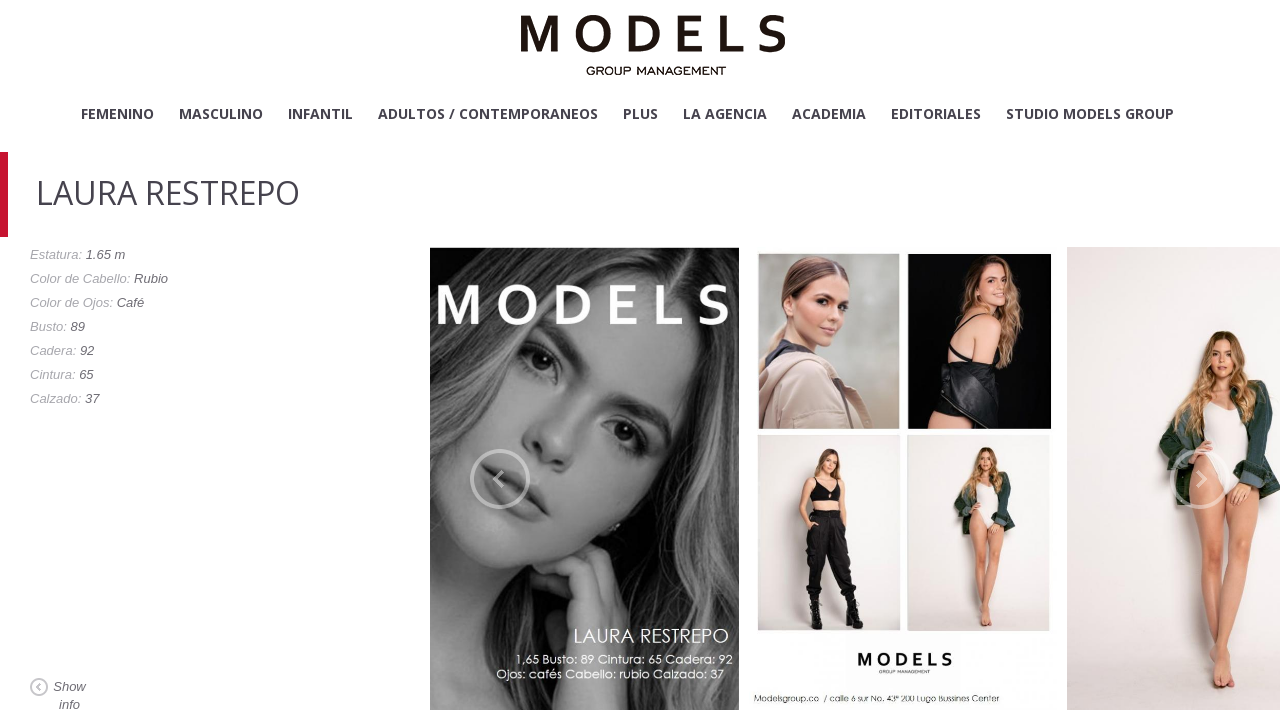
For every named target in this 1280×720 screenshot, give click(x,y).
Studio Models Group (1090, 113)
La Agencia (725, 113)
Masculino (221, 113)
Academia (829, 113)
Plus (640, 113)
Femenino (117, 113)
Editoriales (936, 113)
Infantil (320, 113)
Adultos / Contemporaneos (488, 113)
